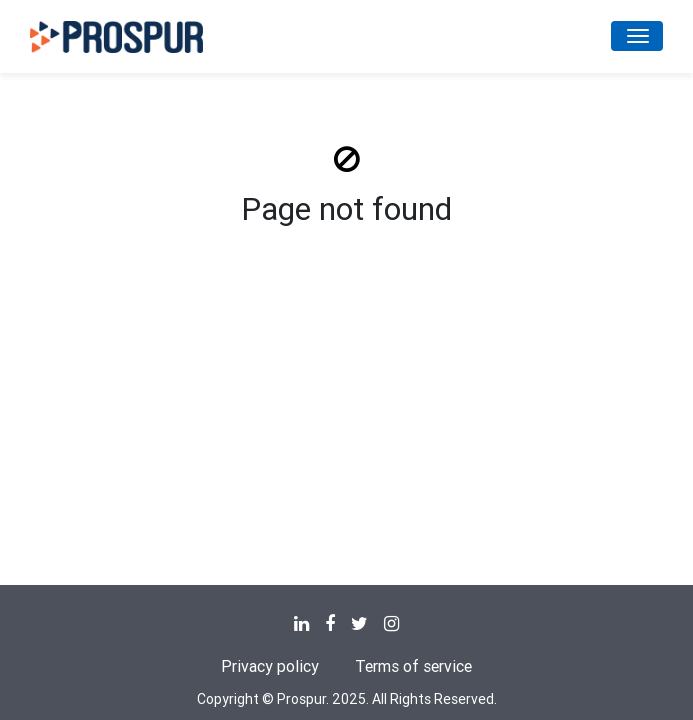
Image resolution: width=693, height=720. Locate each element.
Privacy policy (270, 666)
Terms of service (413, 666)
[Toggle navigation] (637, 36)
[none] (301, 624)
